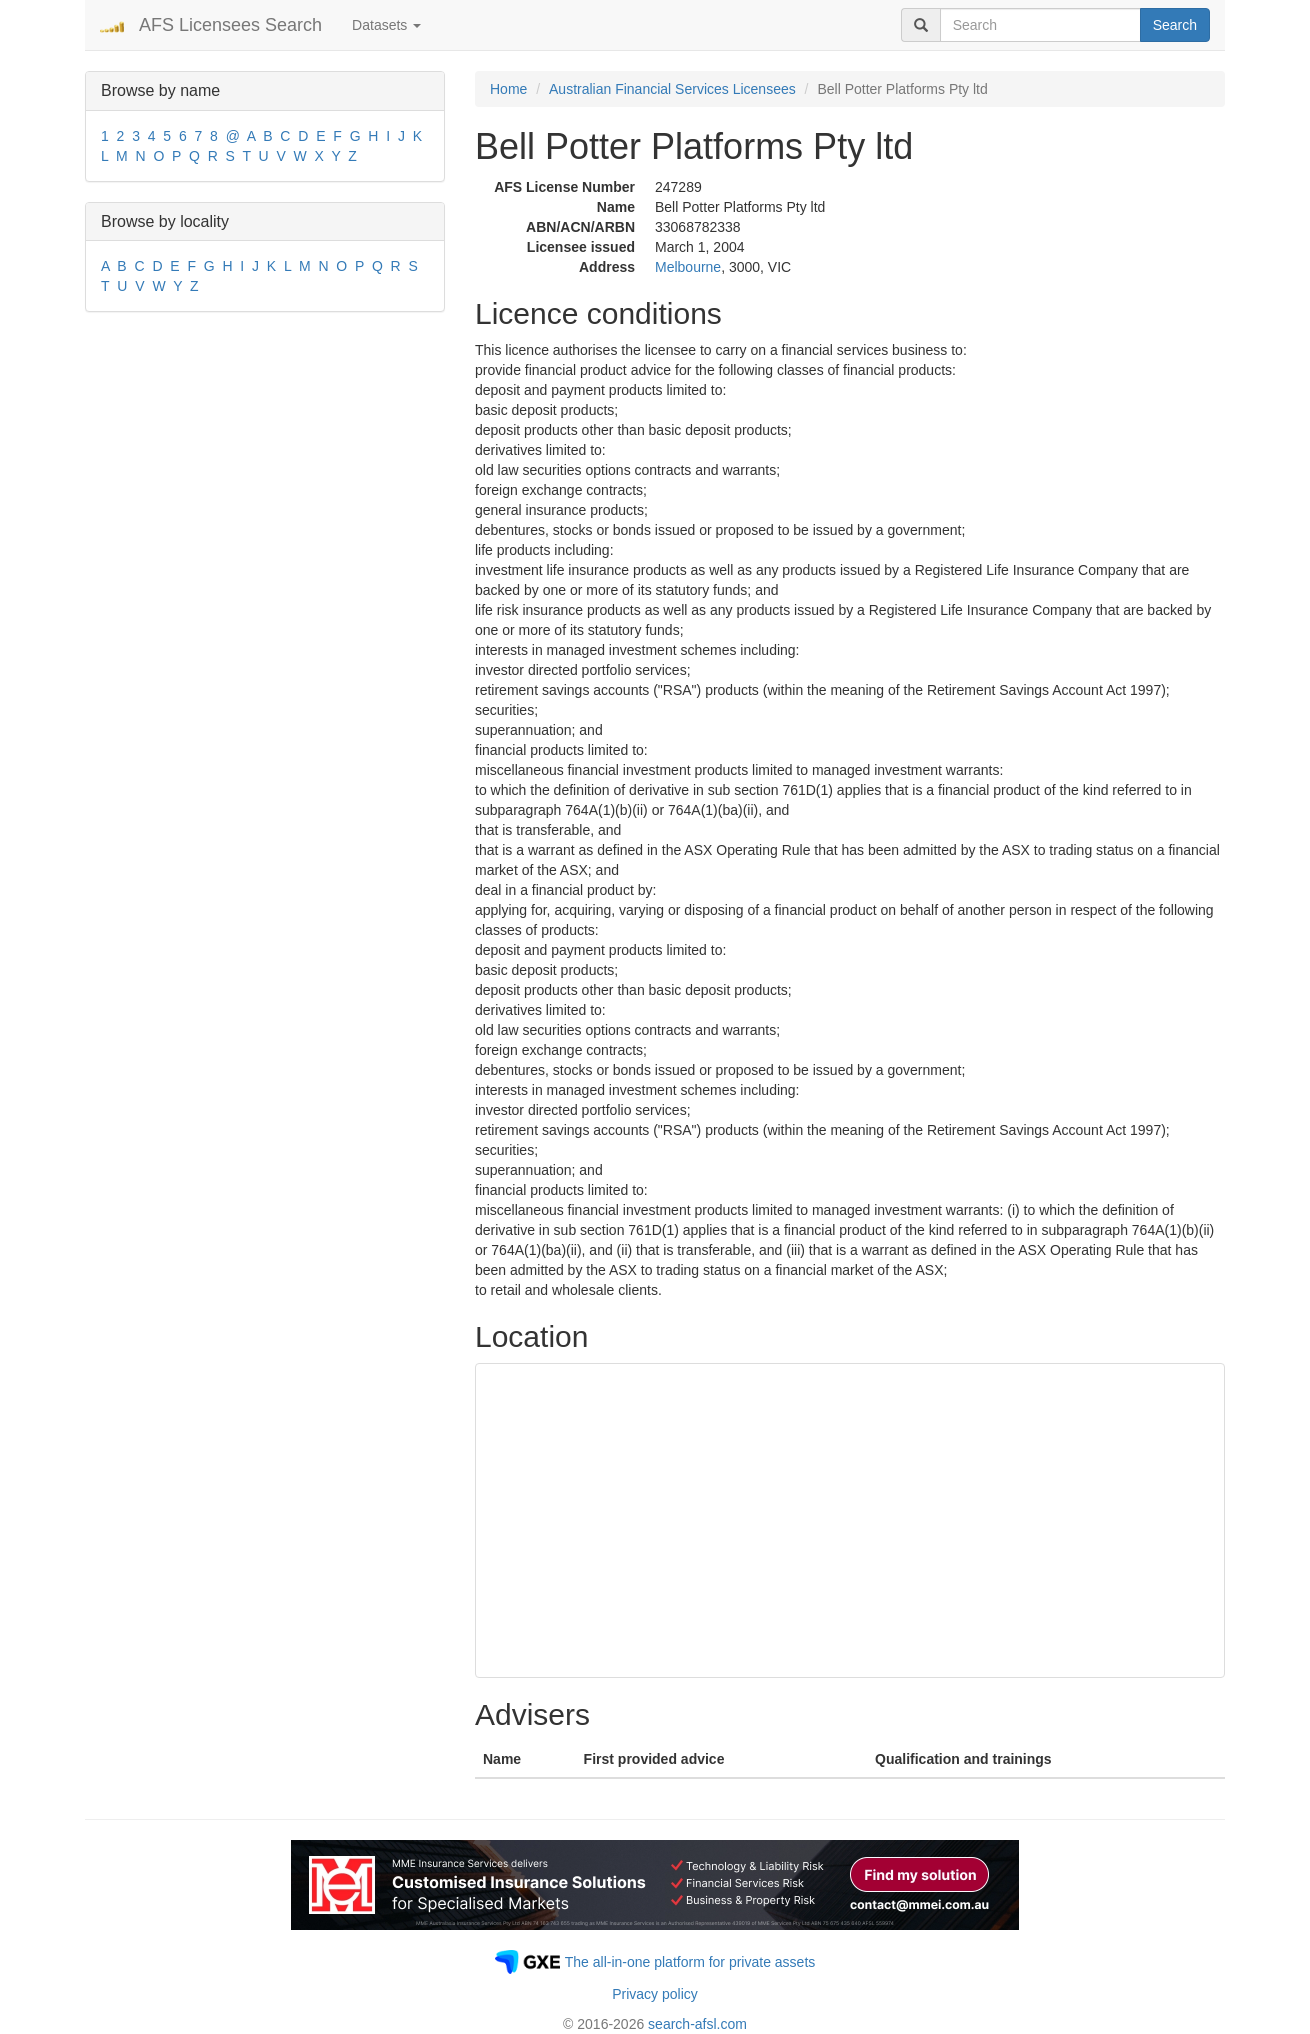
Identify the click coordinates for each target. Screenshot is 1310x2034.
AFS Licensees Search (230, 25)
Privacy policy (655, 1994)
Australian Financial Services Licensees (672, 89)
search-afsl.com (697, 2024)
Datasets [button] (386, 25)
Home (508, 89)
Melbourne (688, 267)
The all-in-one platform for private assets (690, 1962)
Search (1175, 25)
